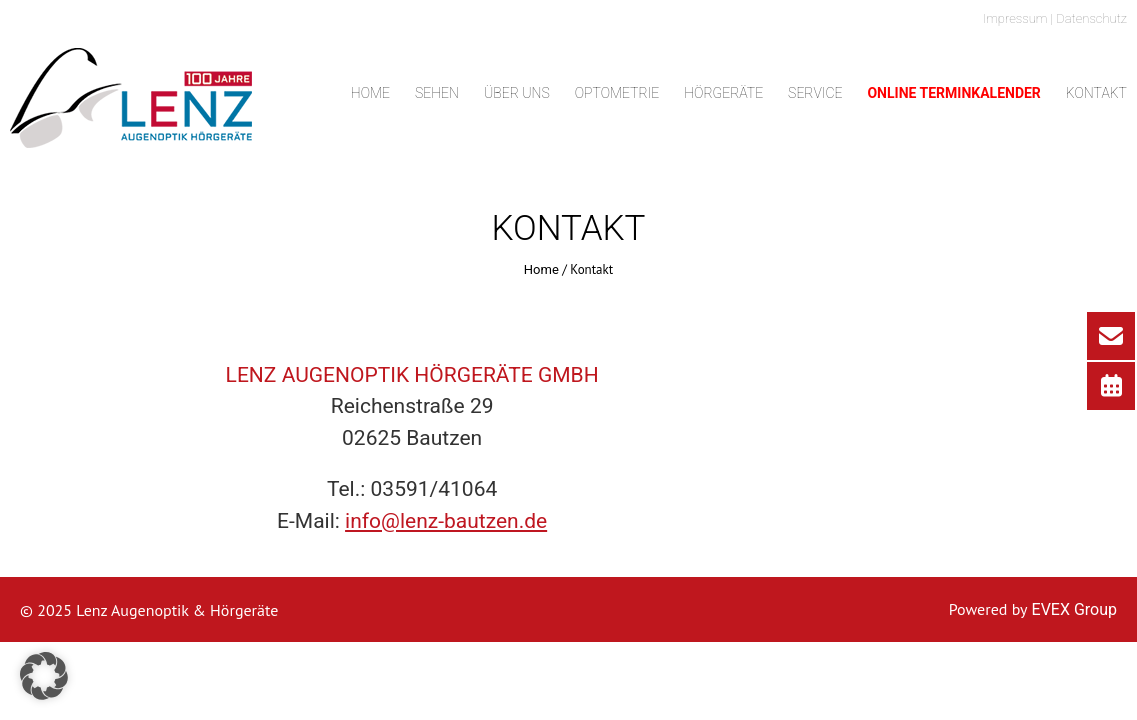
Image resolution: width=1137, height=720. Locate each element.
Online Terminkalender (953, 93)
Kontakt (1096, 93)
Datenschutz (1091, 18)
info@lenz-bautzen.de (446, 521)
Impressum (1015, 18)
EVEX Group (1072, 609)
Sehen (437, 93)
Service (815, 93)
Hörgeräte (723, 93)
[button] (44, 676)
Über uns (517, 93)
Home (370, 93)
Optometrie (617, 93)
